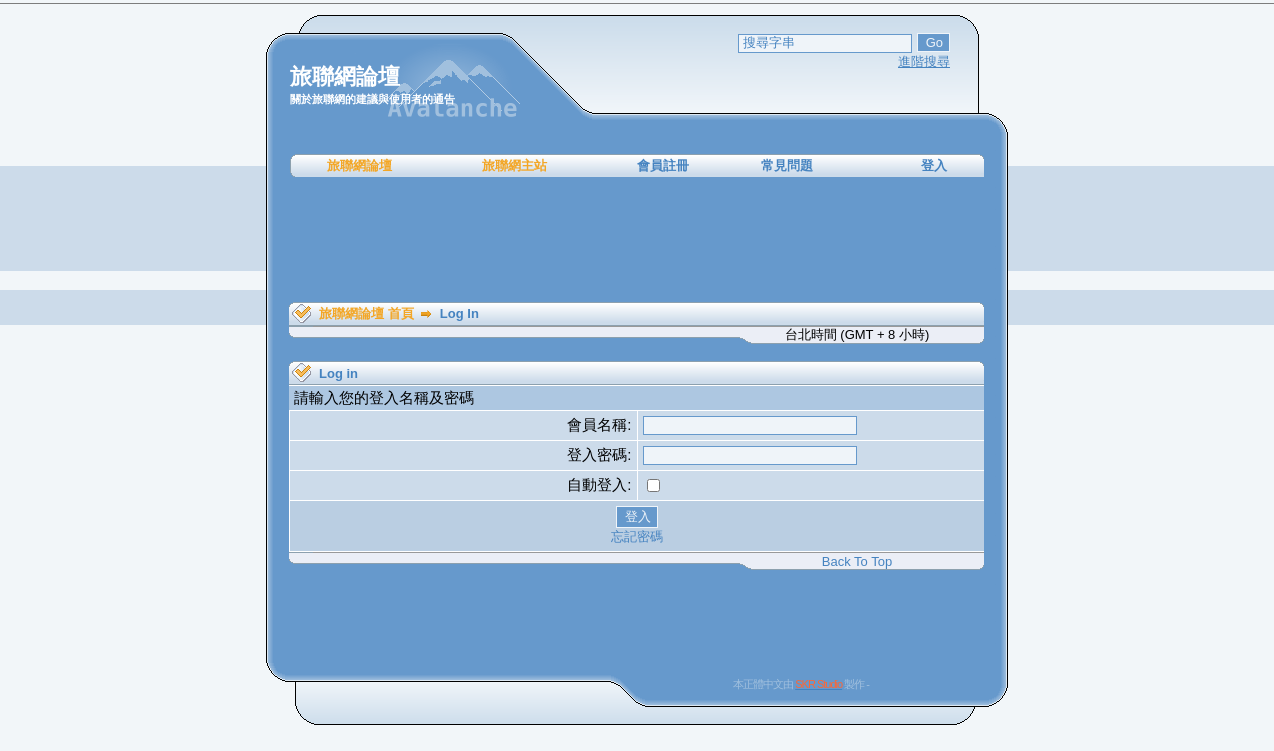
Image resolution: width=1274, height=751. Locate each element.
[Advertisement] (637, 240)
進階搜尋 (924, 61)
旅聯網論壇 (359, 165)
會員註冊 (663, 165)
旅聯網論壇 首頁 (366, 313)
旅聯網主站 (514, 165)
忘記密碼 (637, 536)
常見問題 (787, 165)
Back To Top (857, 561)
